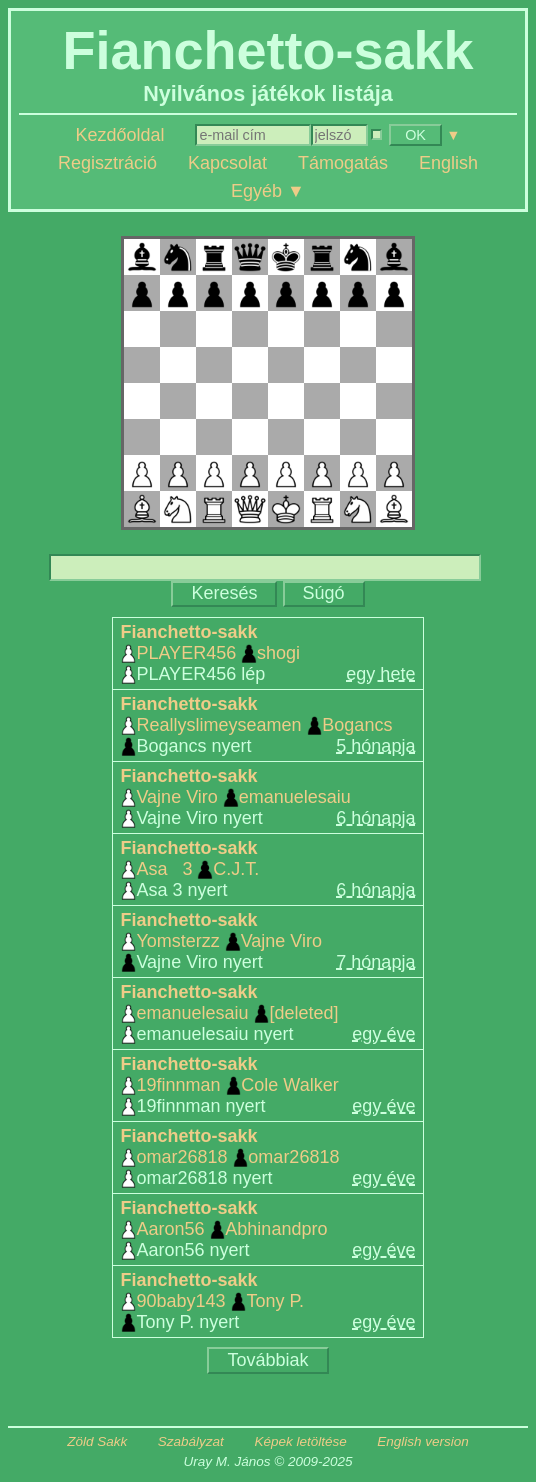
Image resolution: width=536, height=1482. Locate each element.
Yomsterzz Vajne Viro (221, 941)
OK (415, 135)
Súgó (324, 593)
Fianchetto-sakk (189, 632)
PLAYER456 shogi (210, 653)
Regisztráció (107, 163)
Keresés (224, 593)
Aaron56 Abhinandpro (224, 1229)
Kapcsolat (227, 163)
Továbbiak (267, 1360)
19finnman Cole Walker (230, 1085)
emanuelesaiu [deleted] (230, 1013)
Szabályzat (191, 1441)
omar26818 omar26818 (230, 1157)
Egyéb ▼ (268, 191)
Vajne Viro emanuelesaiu (236, 797)
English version (423, 1441)
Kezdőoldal (119, 135)
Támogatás (343, 163)
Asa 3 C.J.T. (190, 869)
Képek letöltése (300, 1441)
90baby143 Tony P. (213, 1301)
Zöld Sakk (97, 1441)
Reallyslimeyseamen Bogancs (257, 725)
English (448, 163)
